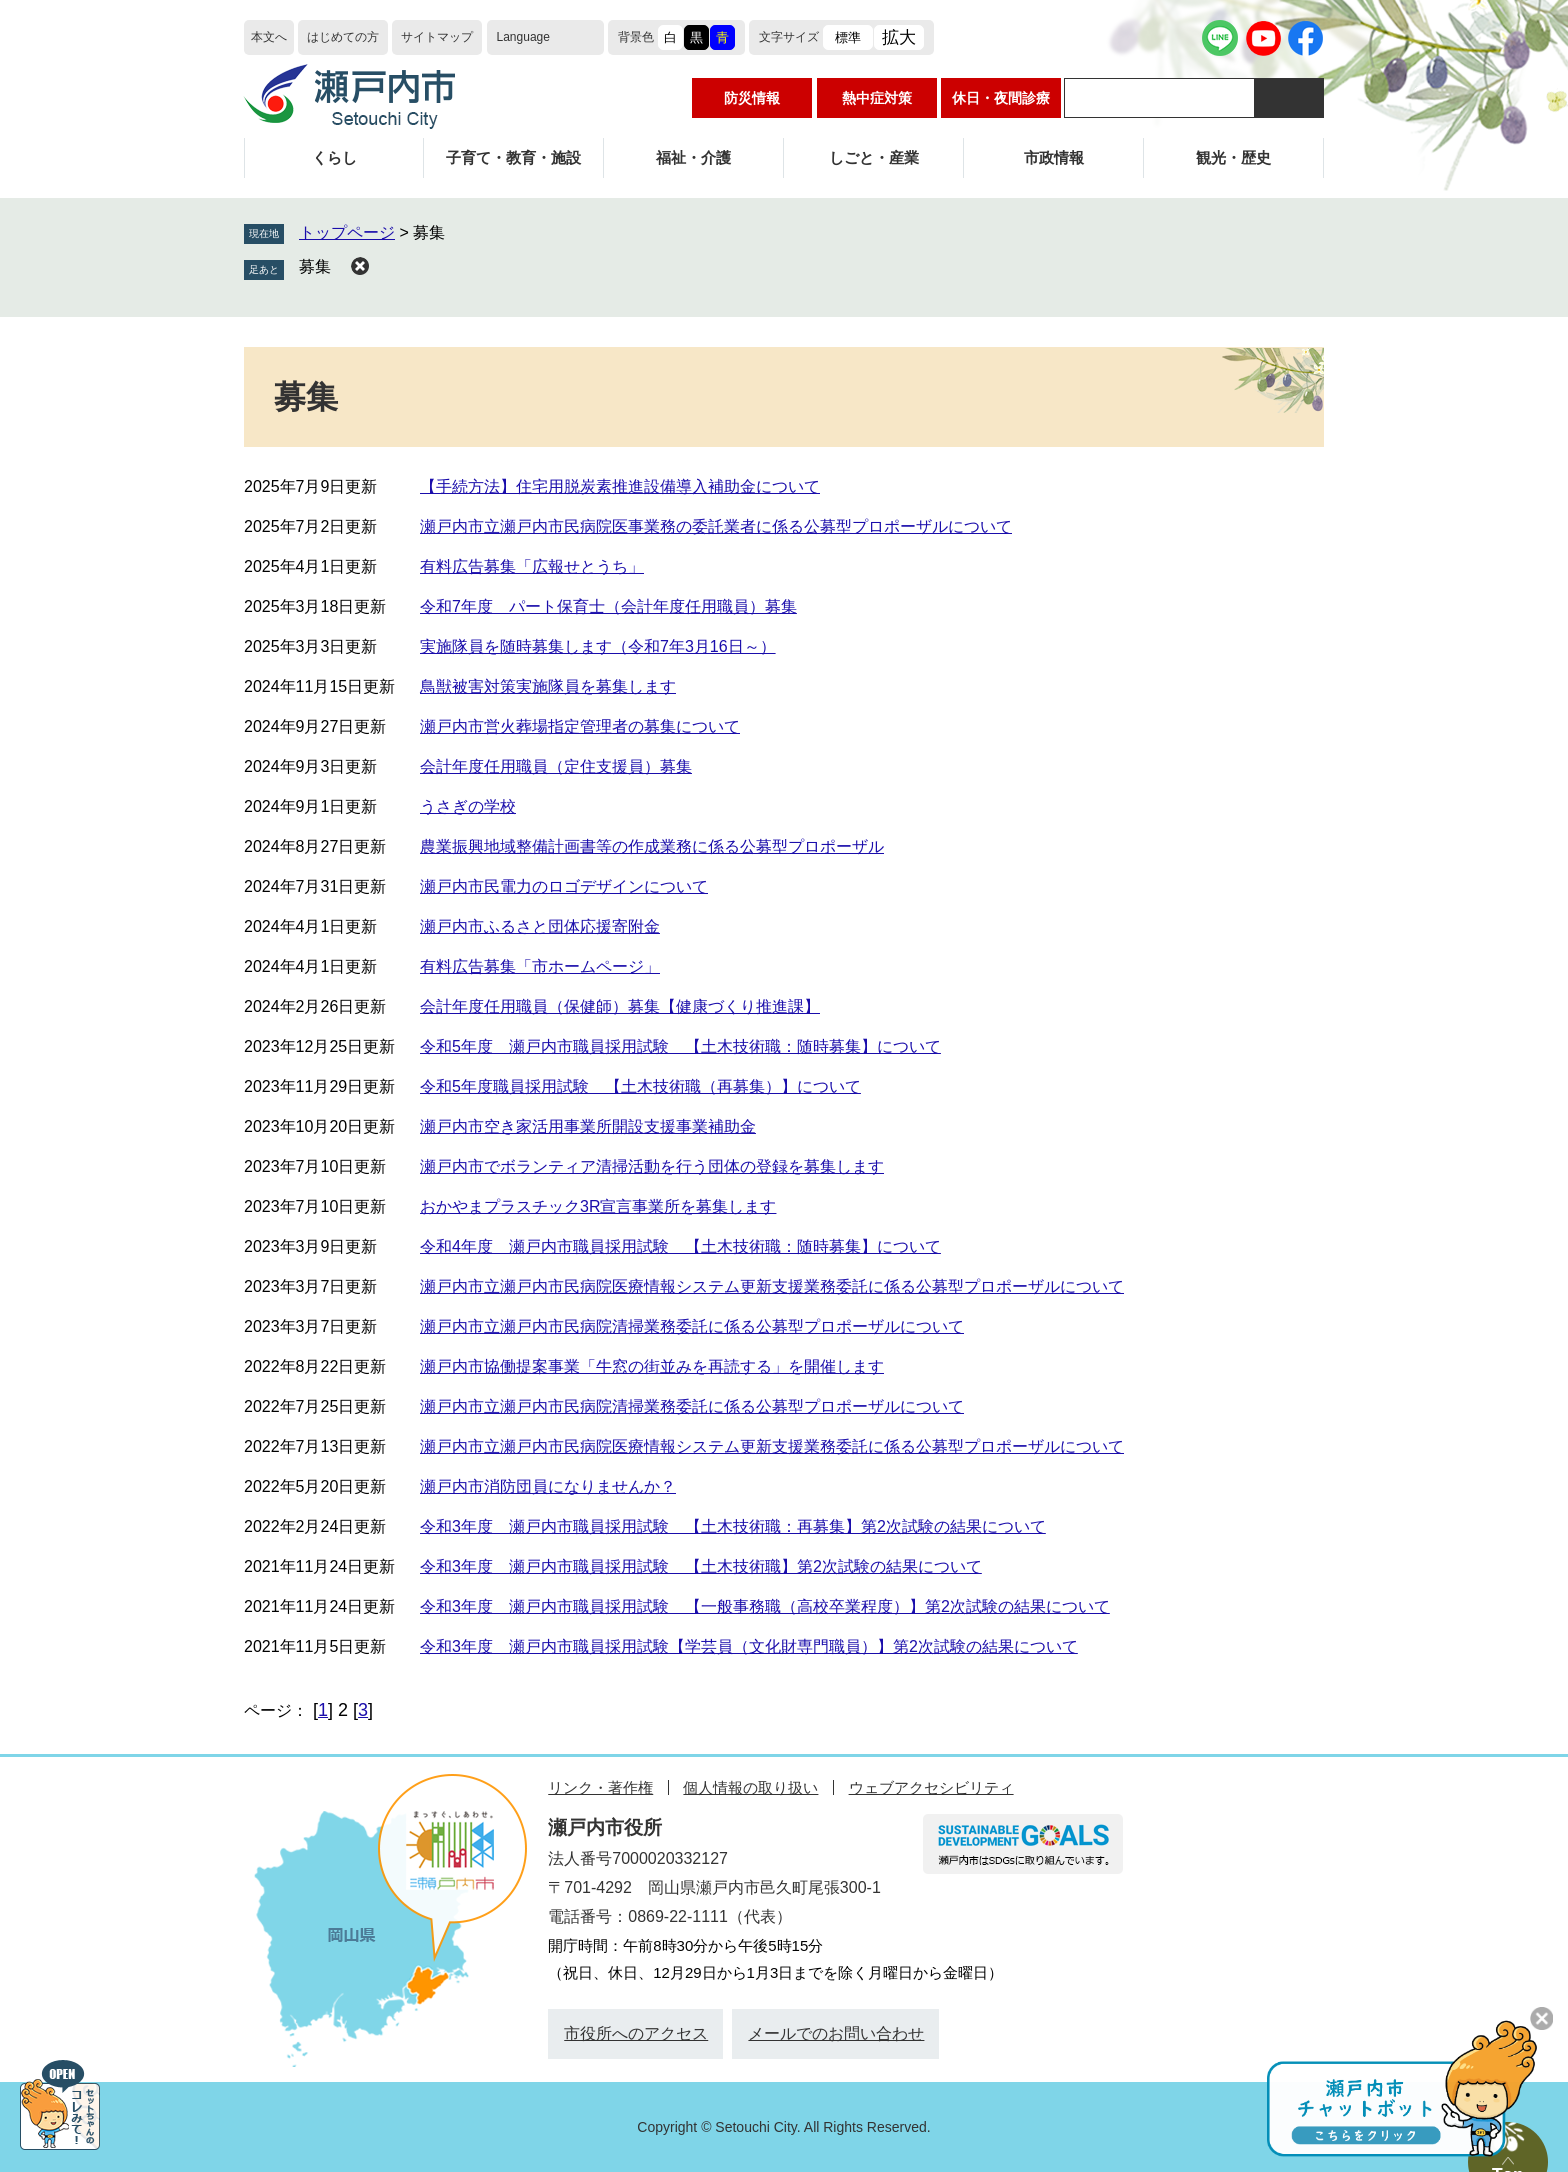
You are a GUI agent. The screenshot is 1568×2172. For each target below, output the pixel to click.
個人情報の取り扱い (750, 1787)
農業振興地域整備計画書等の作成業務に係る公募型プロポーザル (652, 846)
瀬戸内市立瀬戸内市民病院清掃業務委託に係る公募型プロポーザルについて (692, 1326)
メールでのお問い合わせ (836, 2033)
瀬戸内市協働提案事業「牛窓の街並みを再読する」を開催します (652, 1366)
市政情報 (1054, 157)
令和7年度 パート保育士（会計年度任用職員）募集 (608, 606)
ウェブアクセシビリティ (931, 1787)
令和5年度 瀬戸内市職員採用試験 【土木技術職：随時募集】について (680, 1046)
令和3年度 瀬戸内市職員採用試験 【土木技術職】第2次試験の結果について (701, 1566)
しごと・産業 (874, 157)
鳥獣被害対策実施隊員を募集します (548, 686)
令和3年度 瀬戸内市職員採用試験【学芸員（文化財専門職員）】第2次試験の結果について (749, 1646)
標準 (848, 37)
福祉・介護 (693, 157)
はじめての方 (343, 37)
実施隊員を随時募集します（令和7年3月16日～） (598, 646)
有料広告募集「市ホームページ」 (540, 966)
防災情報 (752, 98)
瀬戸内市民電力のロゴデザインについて (564, 886)
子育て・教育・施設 (513, 157)
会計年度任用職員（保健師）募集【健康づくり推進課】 (620, 1006)
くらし (334, 157)
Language (523, 37)
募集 (315, 266)
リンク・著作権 (600, 1787)
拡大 (899, 37)
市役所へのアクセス (636, 2033)
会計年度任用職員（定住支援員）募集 (556, 766)
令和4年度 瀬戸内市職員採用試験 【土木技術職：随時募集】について (680, 1246)
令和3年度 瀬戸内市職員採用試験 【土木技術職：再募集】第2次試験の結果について (733, 1526)
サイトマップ (437, 37)
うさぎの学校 (468, 806)
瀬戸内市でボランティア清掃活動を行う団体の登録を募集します (652, 1166)
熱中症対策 (877, 98)
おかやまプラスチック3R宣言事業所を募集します (598, 1206)
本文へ (269, 37)
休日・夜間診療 (1001, 98)
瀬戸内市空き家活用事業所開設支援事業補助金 (588, 1126)
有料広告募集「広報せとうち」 (532, 566)
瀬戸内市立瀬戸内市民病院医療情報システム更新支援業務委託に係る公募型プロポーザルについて (772, 1286)
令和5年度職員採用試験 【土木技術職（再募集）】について (640, 1086)
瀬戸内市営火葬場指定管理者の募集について (580, 726)
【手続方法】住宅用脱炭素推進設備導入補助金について (620, 486)
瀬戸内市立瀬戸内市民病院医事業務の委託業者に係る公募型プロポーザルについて (716, 526)
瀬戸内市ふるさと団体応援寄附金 (540, 926)
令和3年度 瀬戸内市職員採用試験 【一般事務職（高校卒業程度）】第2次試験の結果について (765, 1606)
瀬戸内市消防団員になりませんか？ (548, 1486)
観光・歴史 (1233, 157)
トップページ (347, 232)
